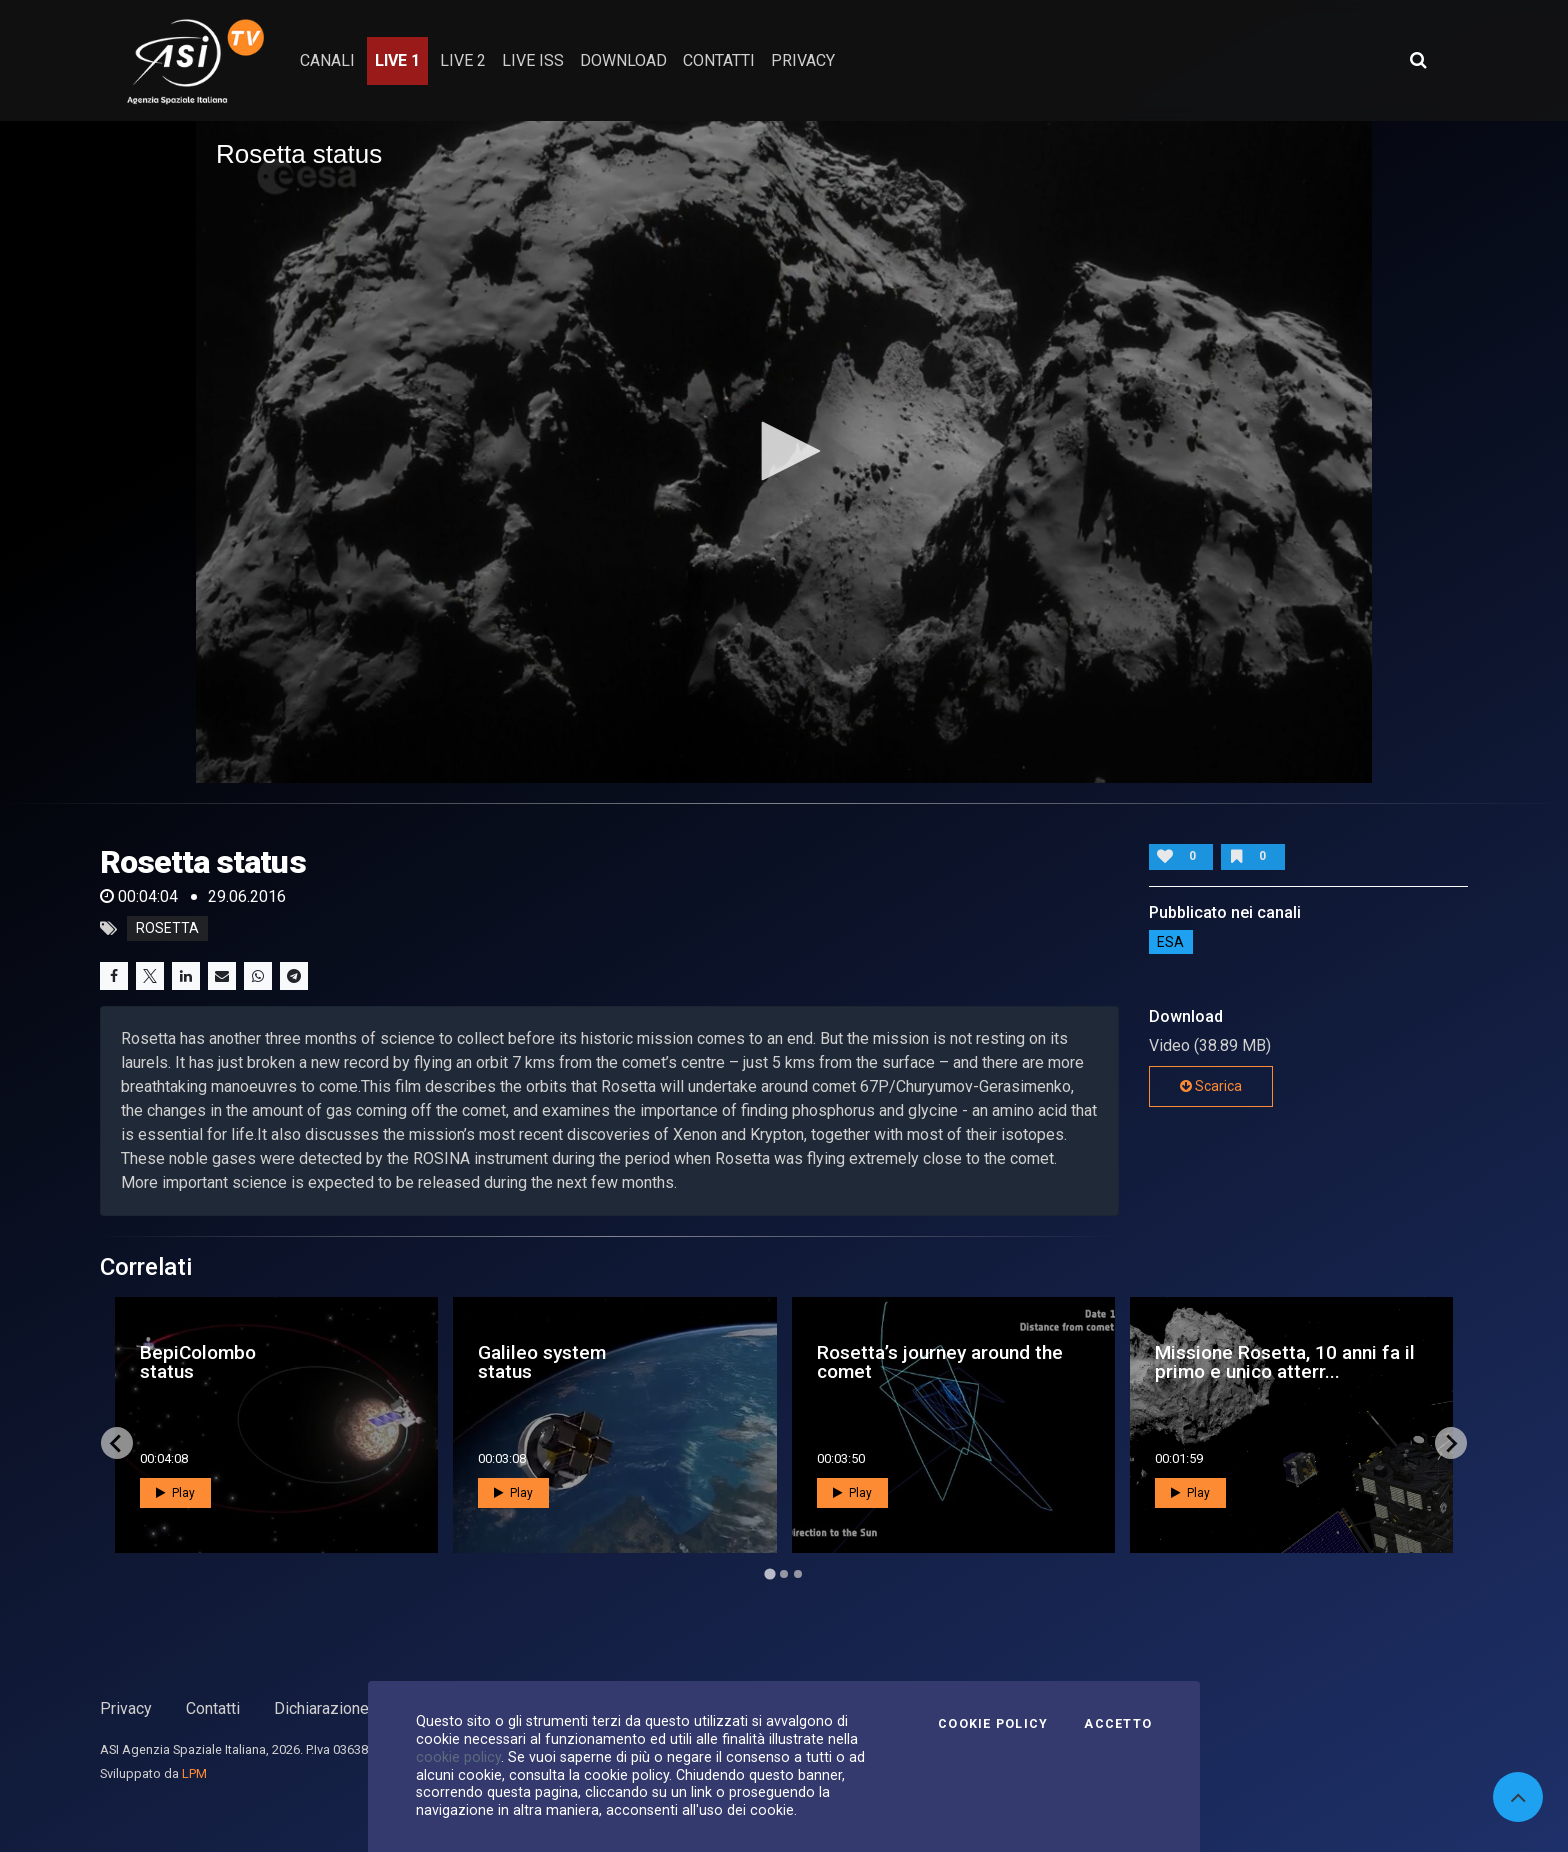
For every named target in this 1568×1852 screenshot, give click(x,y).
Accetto (1118, 1724)
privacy (803, 60)
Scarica (1211, 1086)
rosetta (167, 929)
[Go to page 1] (769, 1574)
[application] (784, 452)
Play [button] (175, 1493)
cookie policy (458, 1757)
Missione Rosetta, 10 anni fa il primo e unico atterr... (1285, 1362)
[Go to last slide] (117, 1443)
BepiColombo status (198, 1362)
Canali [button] (327, 60)
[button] (784, 451)
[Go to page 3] (798, 1574)
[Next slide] (1451, 1443)
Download (623, 60)
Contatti (213, 1708)
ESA (1170, 942)
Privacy (126, 1708)
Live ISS (533, 60)
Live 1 (397, 60)
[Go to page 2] (784, 1574)
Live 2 (463, 60)
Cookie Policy (993, 1724)
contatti (719, 60)
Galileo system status (542, 1362)
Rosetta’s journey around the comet (940, 1362)
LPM (194, 1773)
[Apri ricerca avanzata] (1418, 60)
